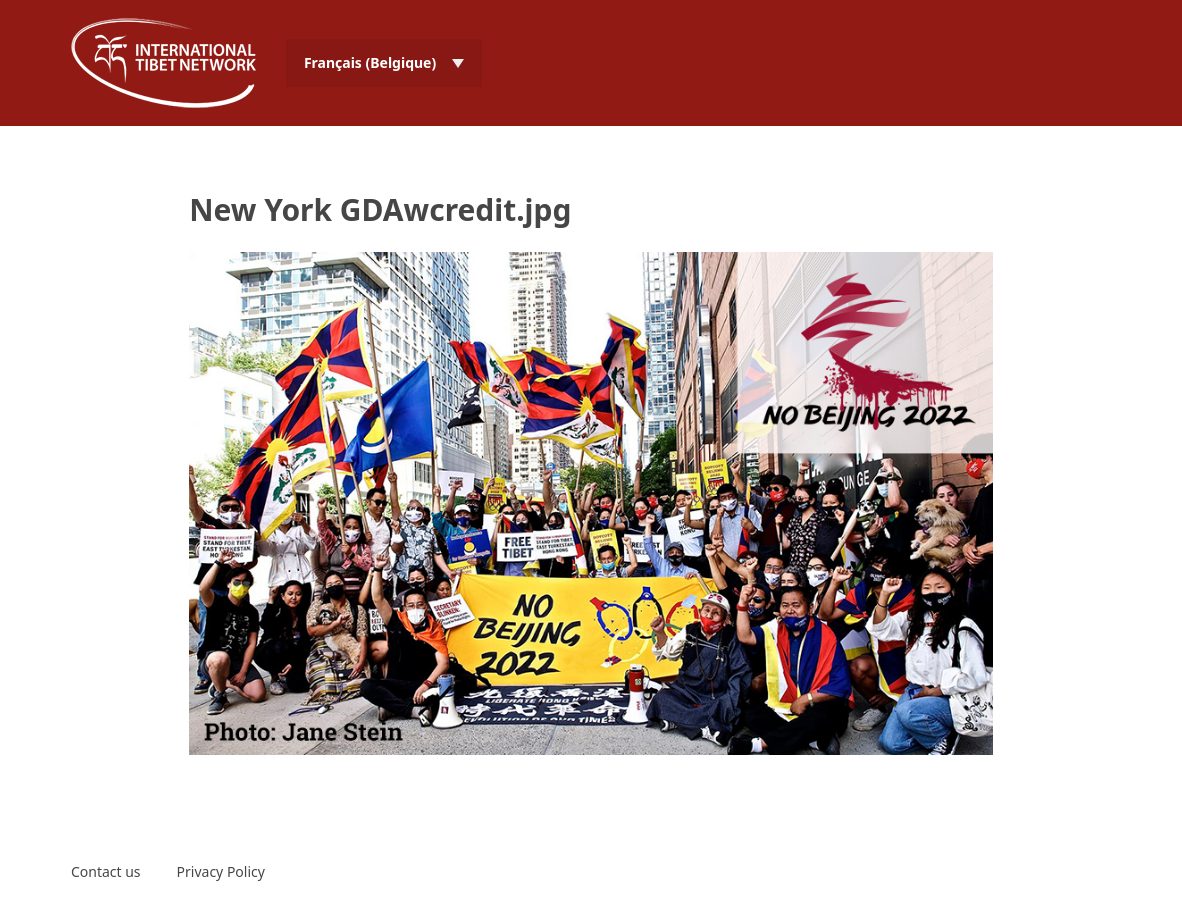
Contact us (106, 871)
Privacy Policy (221, 871)
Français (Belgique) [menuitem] (370, 62)
